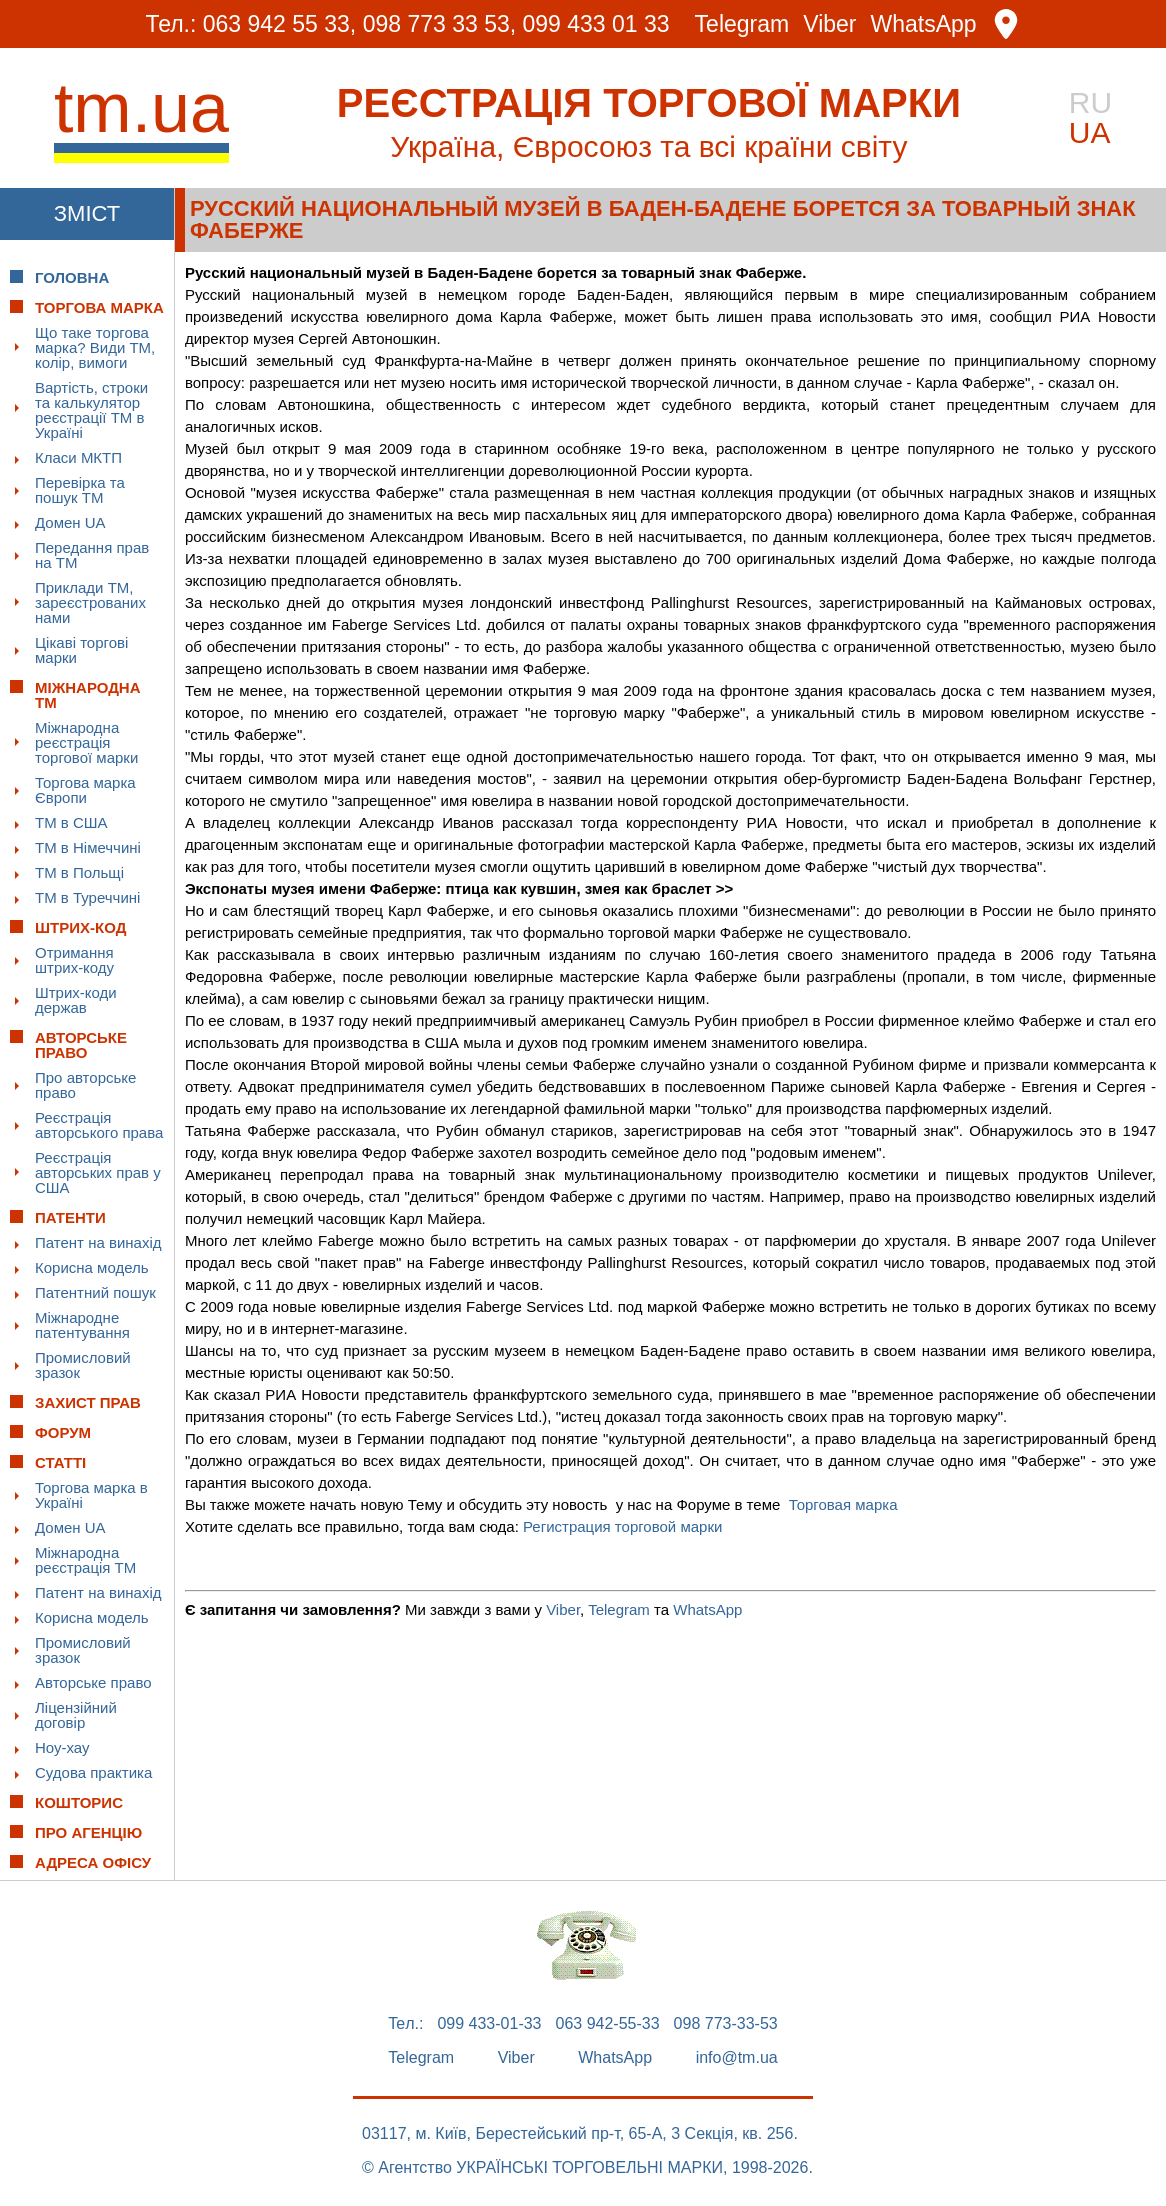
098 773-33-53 (726, 2024)
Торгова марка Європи (85, 790)
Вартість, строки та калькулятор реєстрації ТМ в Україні (91, 410)
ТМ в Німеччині (88, 847)
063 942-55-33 (608, 2024)
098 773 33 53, (439, 24)
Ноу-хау (62, 1747)
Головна (72, 277)
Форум (63, 1432)
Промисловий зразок (83, 1365)
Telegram (742, 24)
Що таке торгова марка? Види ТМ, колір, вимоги (95, 347)
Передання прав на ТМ (92, 555)
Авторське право (93, 1682)
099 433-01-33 (489, 2024)
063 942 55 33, (279, 24)
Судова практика (93, 1772)
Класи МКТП (78, 457)
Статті (60, 1462)
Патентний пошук (95, 1292)
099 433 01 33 (596, 24)
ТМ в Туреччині (87, 897)
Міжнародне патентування (82, 1325)
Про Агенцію (88, 1832)
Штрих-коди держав (76, 1000)
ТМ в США (71, 822)
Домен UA (70, 522)
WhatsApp (924, 24)
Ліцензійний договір (76, 1715)
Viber (829, 24)
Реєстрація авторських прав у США (98, 1172)
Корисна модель (92, 1267)
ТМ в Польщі (79, 872)
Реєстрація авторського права (99, 1125)
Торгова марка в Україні (91, 1495)
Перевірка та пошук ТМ (80, 490)
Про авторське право (85, 1085)
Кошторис (79, 1802)
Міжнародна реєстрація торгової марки (86, 742)
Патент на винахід (98, 1242)
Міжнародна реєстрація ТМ (85, 1560)
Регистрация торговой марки (622, 1526)
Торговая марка (843, 1504)
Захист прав (88, 1402)
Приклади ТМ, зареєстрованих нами (90, 602)
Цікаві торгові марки (81, 650)
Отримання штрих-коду (74, 960)
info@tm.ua (737, 2058)
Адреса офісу (93, 1862)
